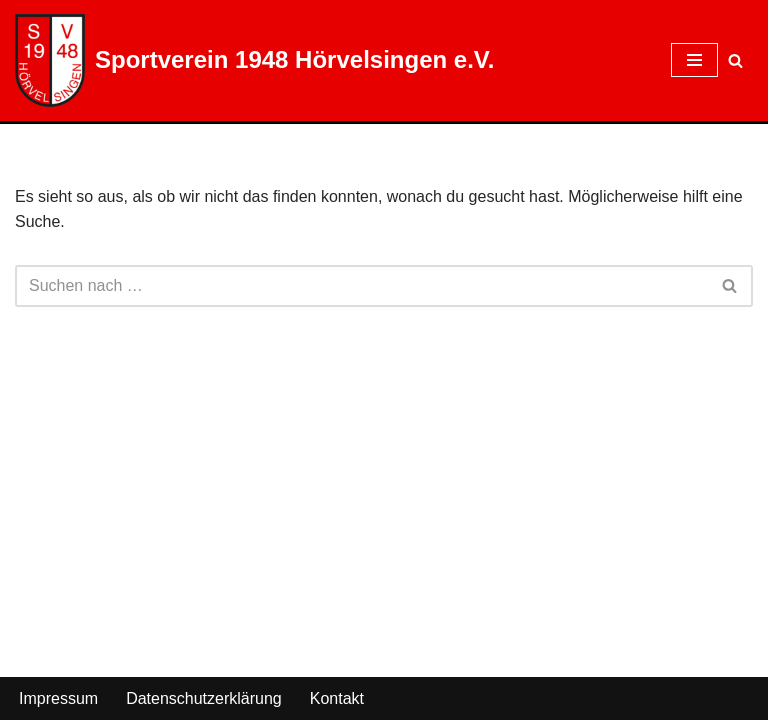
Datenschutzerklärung (204, 698)
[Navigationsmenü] (694, 60)
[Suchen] (735, 60)
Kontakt (337, 698)
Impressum (58, 698)
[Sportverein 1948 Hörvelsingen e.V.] (254, 60)
